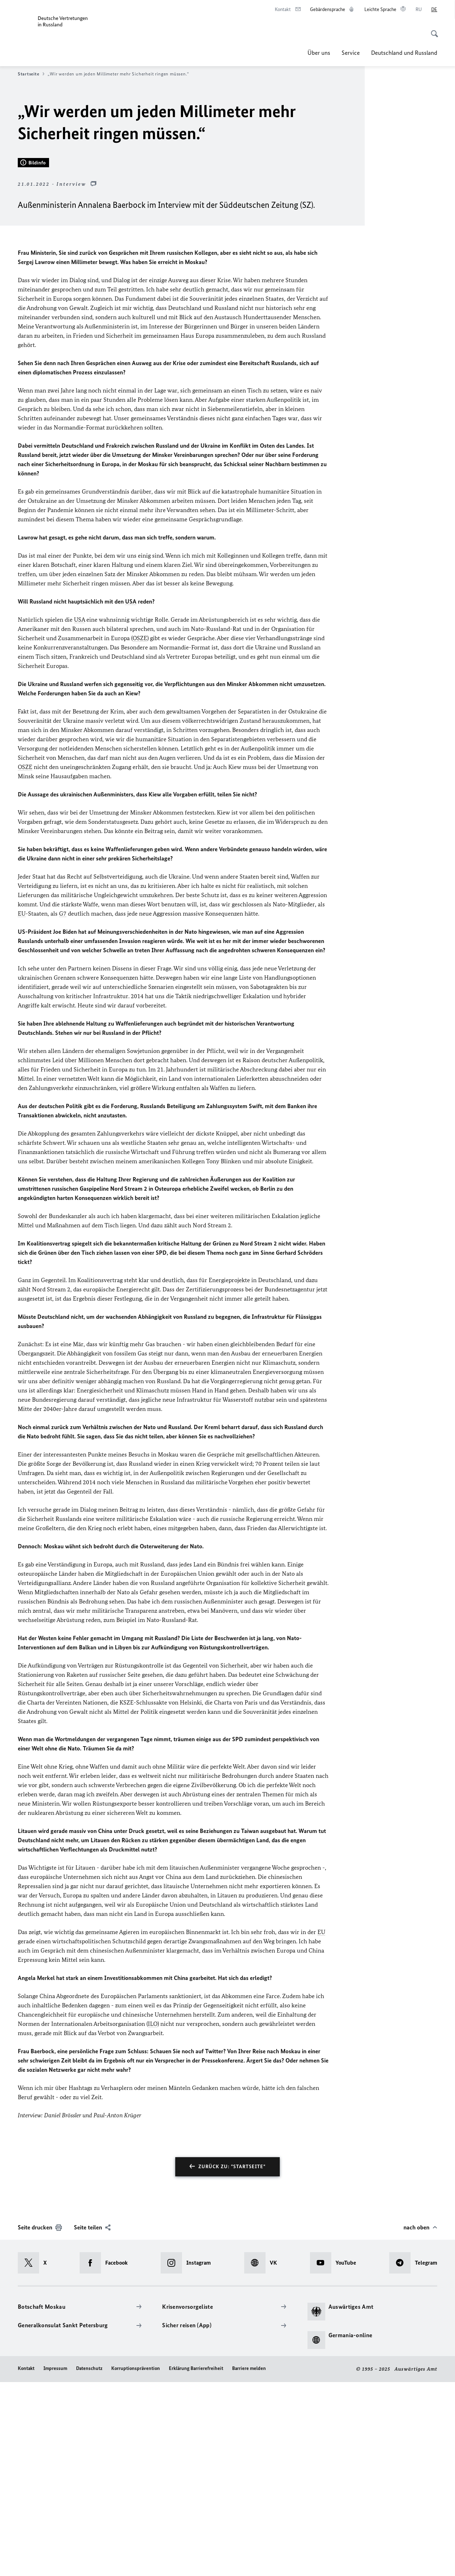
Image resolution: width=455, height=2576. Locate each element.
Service (351, 52)
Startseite (31, 74)
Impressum (55, 2563)
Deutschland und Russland (404, 52)
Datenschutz (89, 2563)
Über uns (318, 52)
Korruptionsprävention (135, 2563)
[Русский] (419, 9)
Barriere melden (249, 2563)
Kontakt (26, 2563)
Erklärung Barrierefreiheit (196, 2563)
